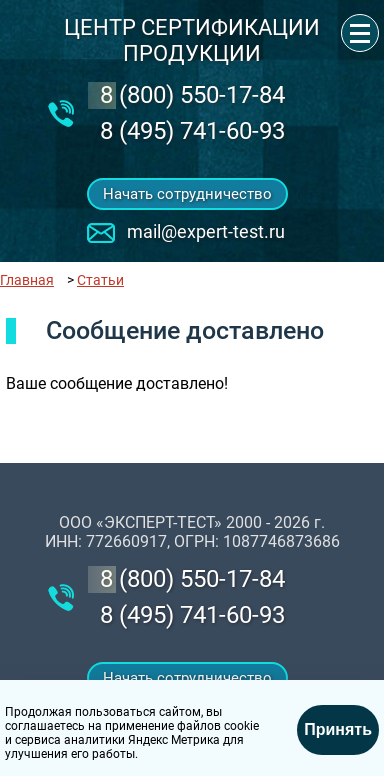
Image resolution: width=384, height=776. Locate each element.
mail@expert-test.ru (206, 231)
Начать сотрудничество (187, 194)
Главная (27, 280)
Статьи (100, 280)
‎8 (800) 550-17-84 (192, 95)
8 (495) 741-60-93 (192, 131)
